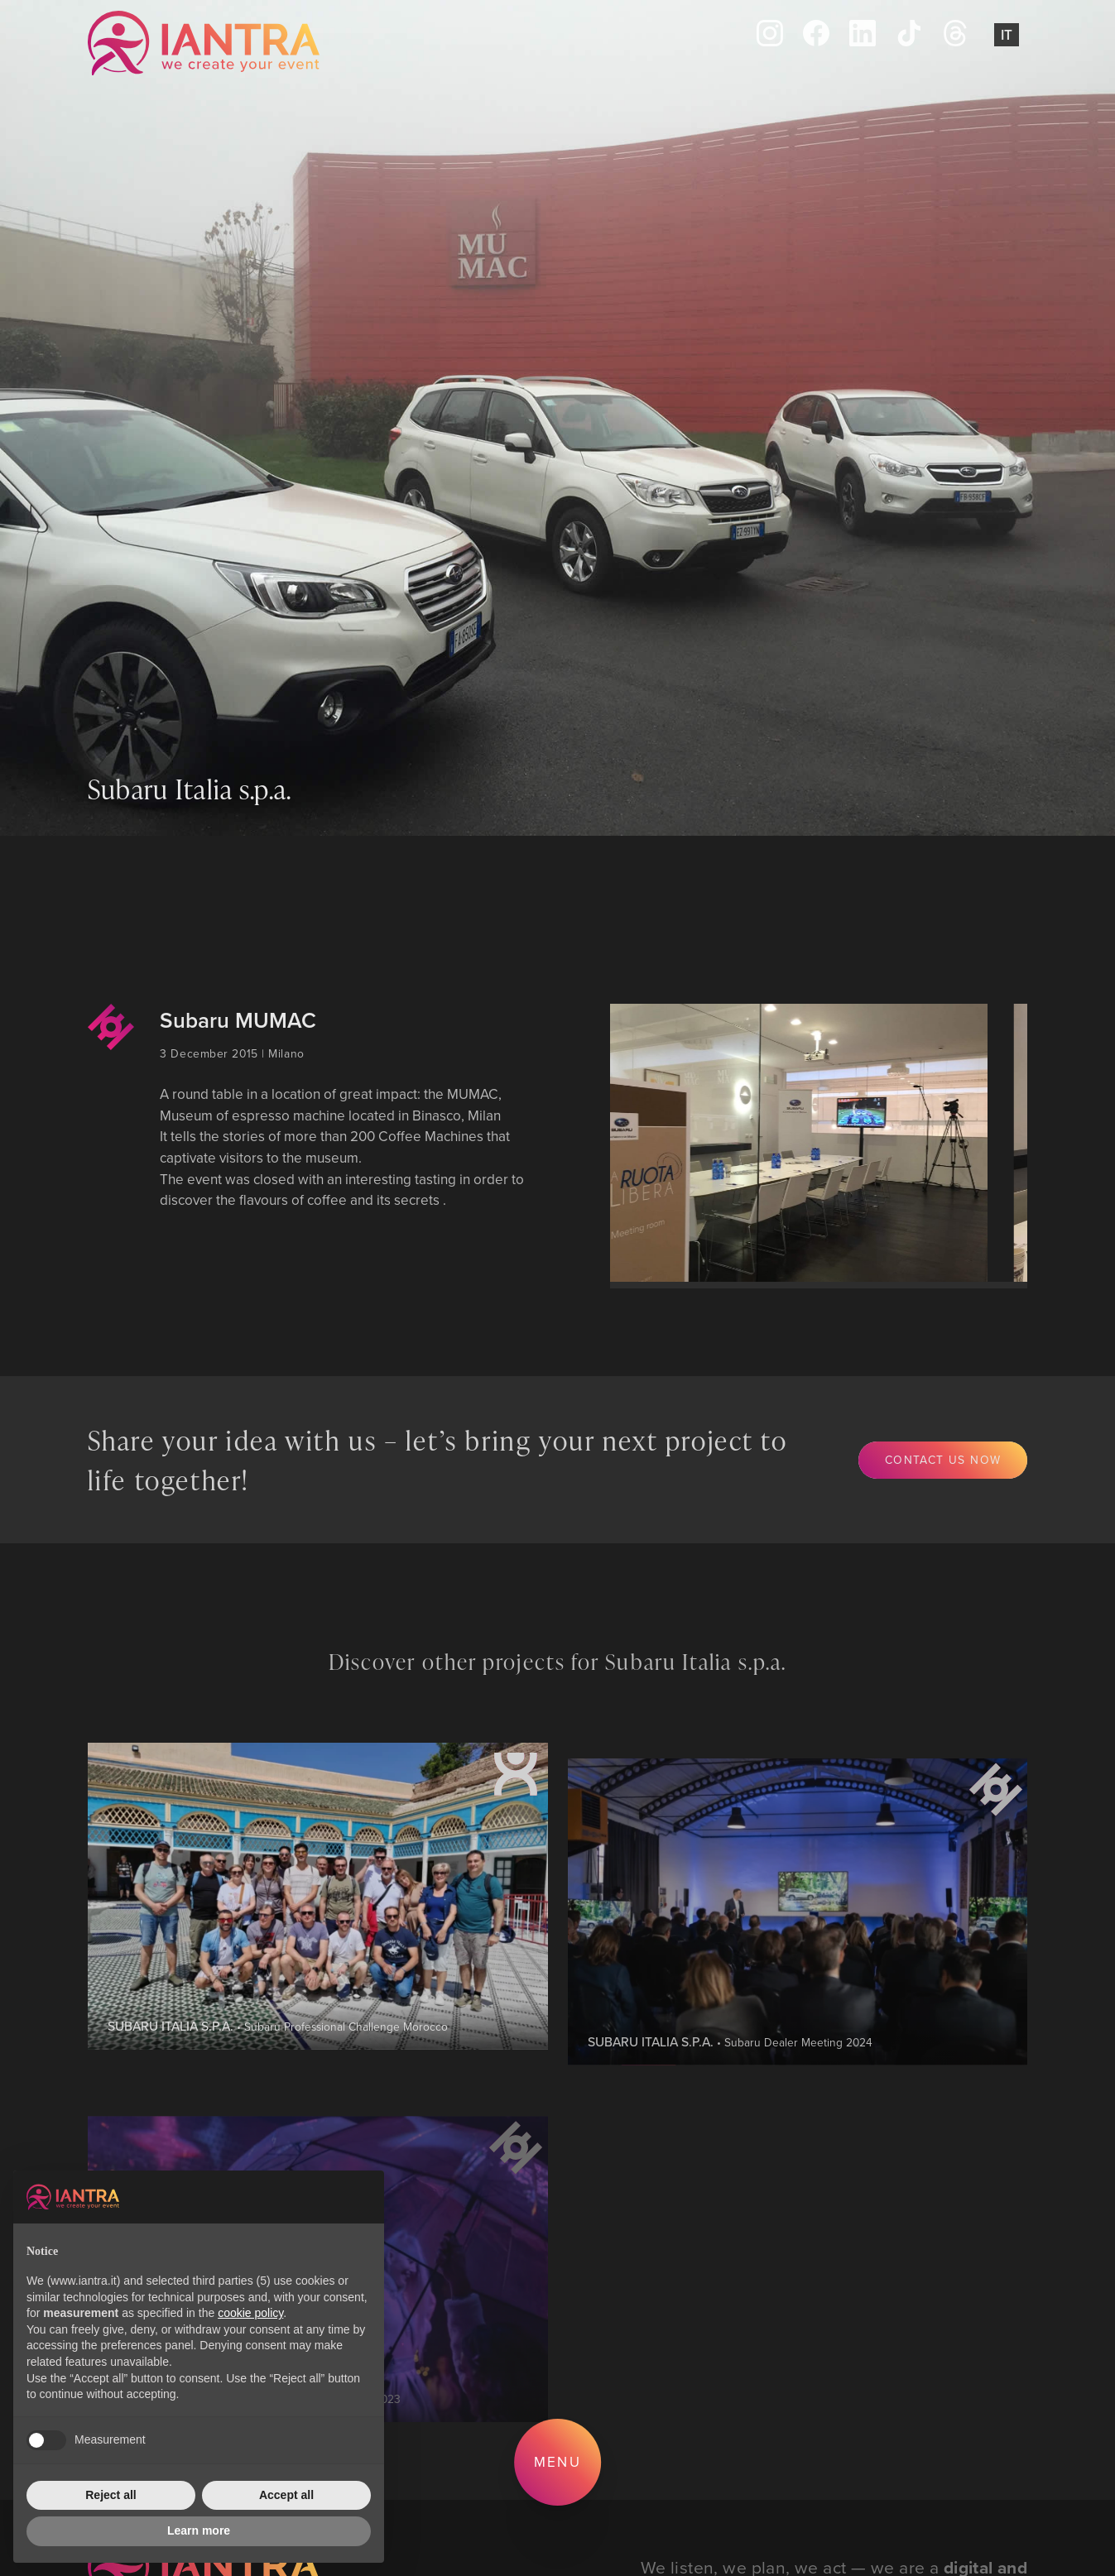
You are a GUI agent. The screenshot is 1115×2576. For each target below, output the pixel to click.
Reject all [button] (110, 2495)
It (1006, 35)
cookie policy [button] (250, 2312)
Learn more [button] (198, 2530)
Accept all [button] (286, 2495)
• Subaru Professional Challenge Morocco (278, 2096)
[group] (782, 1143)
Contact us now (943, 1459)
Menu (557, 2462)
